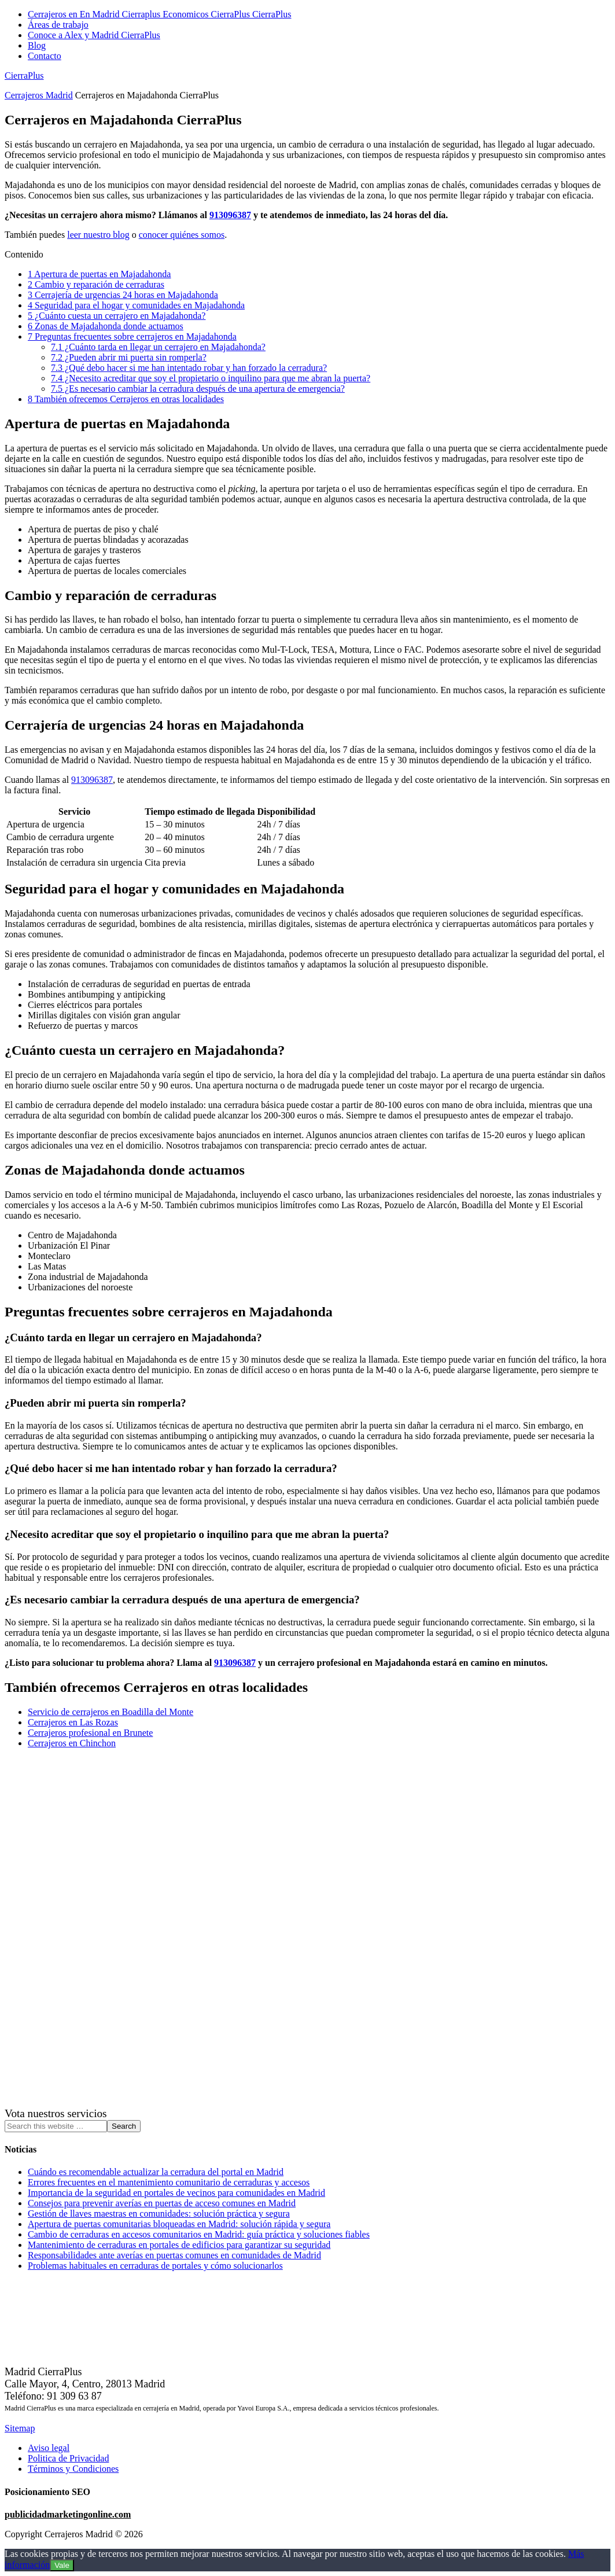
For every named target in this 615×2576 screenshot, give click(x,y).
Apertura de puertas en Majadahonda (99, 274)
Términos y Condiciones (73, 2469)
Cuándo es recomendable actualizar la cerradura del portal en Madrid (155, 2172)
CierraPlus (24, 75)
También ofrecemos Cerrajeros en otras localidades (126, 399)
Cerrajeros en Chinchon (72, 1743)
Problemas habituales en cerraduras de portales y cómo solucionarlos (155, 2265)
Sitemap (20, 2428)
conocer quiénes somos (181, 235)
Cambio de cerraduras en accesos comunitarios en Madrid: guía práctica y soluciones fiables (199, 2234)
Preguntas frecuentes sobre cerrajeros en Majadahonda (132, 336)
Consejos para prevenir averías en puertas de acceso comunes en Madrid (162, 2203)
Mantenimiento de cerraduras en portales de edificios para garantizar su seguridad (179, 2245)
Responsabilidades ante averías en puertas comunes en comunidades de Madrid (174, 2255)
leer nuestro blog (98, 235)
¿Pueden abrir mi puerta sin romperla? (129, 357)
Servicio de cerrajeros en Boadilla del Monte (110, 1712)
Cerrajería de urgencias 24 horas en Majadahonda (123, 295)
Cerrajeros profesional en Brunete (90, 1733)
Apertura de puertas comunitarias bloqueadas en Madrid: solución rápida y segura (179, 2224)
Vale (61, 2565)
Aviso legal (48, 2448)
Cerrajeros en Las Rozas (73, 1722)
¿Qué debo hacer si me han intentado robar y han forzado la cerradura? (189, 368)
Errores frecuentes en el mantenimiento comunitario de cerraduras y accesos (169, 2182)
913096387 (230, 215)
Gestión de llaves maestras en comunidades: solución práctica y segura (159, 2213)
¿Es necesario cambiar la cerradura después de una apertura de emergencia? (198, 388)
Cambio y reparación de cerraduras (96, 284)
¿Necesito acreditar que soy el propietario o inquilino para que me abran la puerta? (210, 378)
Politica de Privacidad (68, 2458)
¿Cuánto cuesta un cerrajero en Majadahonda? (116, 316)
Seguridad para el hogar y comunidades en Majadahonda (136, 305)
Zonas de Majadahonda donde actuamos (105, 326)
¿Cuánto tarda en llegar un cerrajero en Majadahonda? (158, 347)
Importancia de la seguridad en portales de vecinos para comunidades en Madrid (176, 2193)
